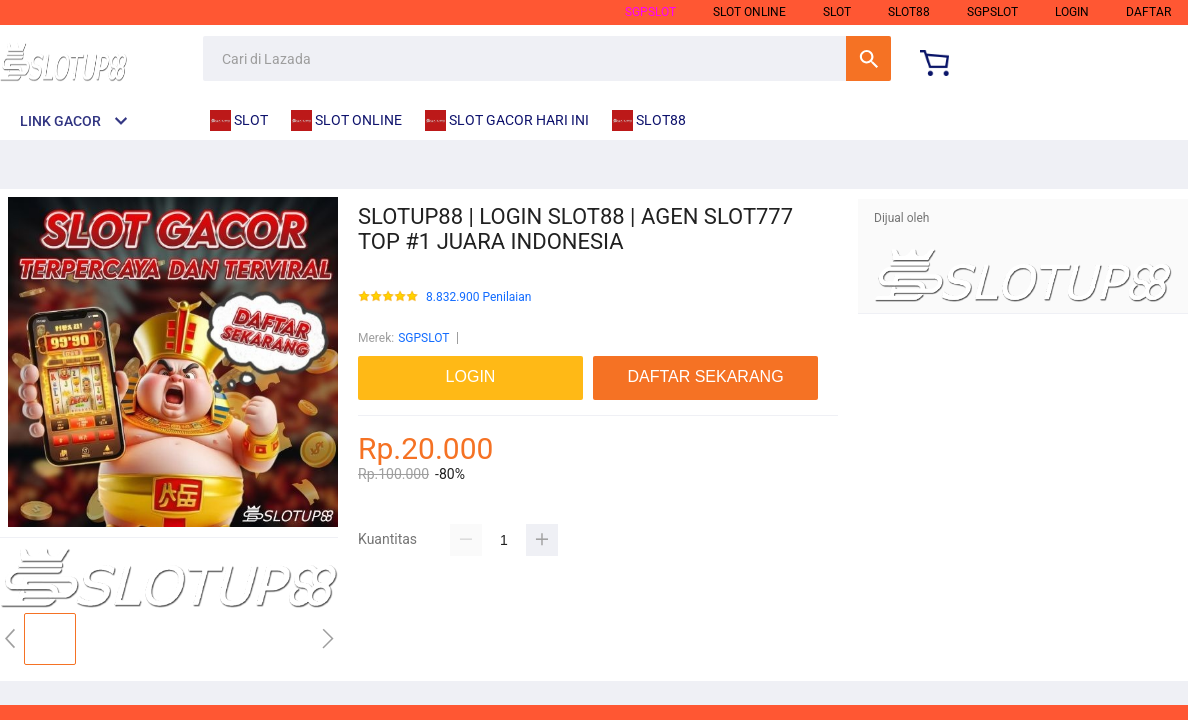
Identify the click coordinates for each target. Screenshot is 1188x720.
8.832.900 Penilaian (478, 297)
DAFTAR (1148, 12)
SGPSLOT (650, 12)
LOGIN (1072, 12)
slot (837, 12)
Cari (868, 58)
